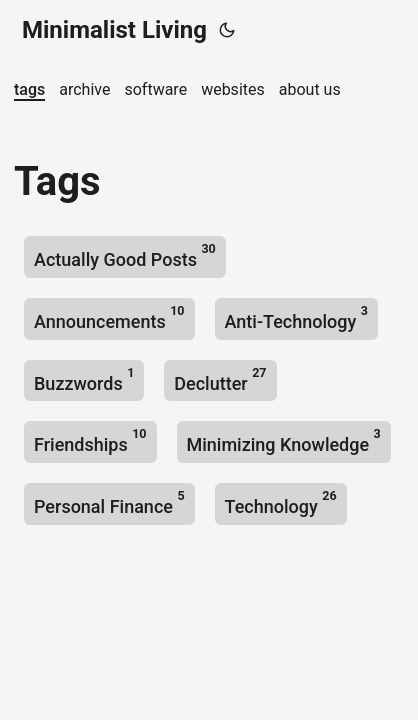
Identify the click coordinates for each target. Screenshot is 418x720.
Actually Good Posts (125, 255)
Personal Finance (109, 502)
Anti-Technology (296, 317)
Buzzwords (84, 379)
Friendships (90, 440)
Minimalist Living (114, 30)
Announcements (109, 317)
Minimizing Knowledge (284, 440)
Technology (281, 502)
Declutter (220, 379)
